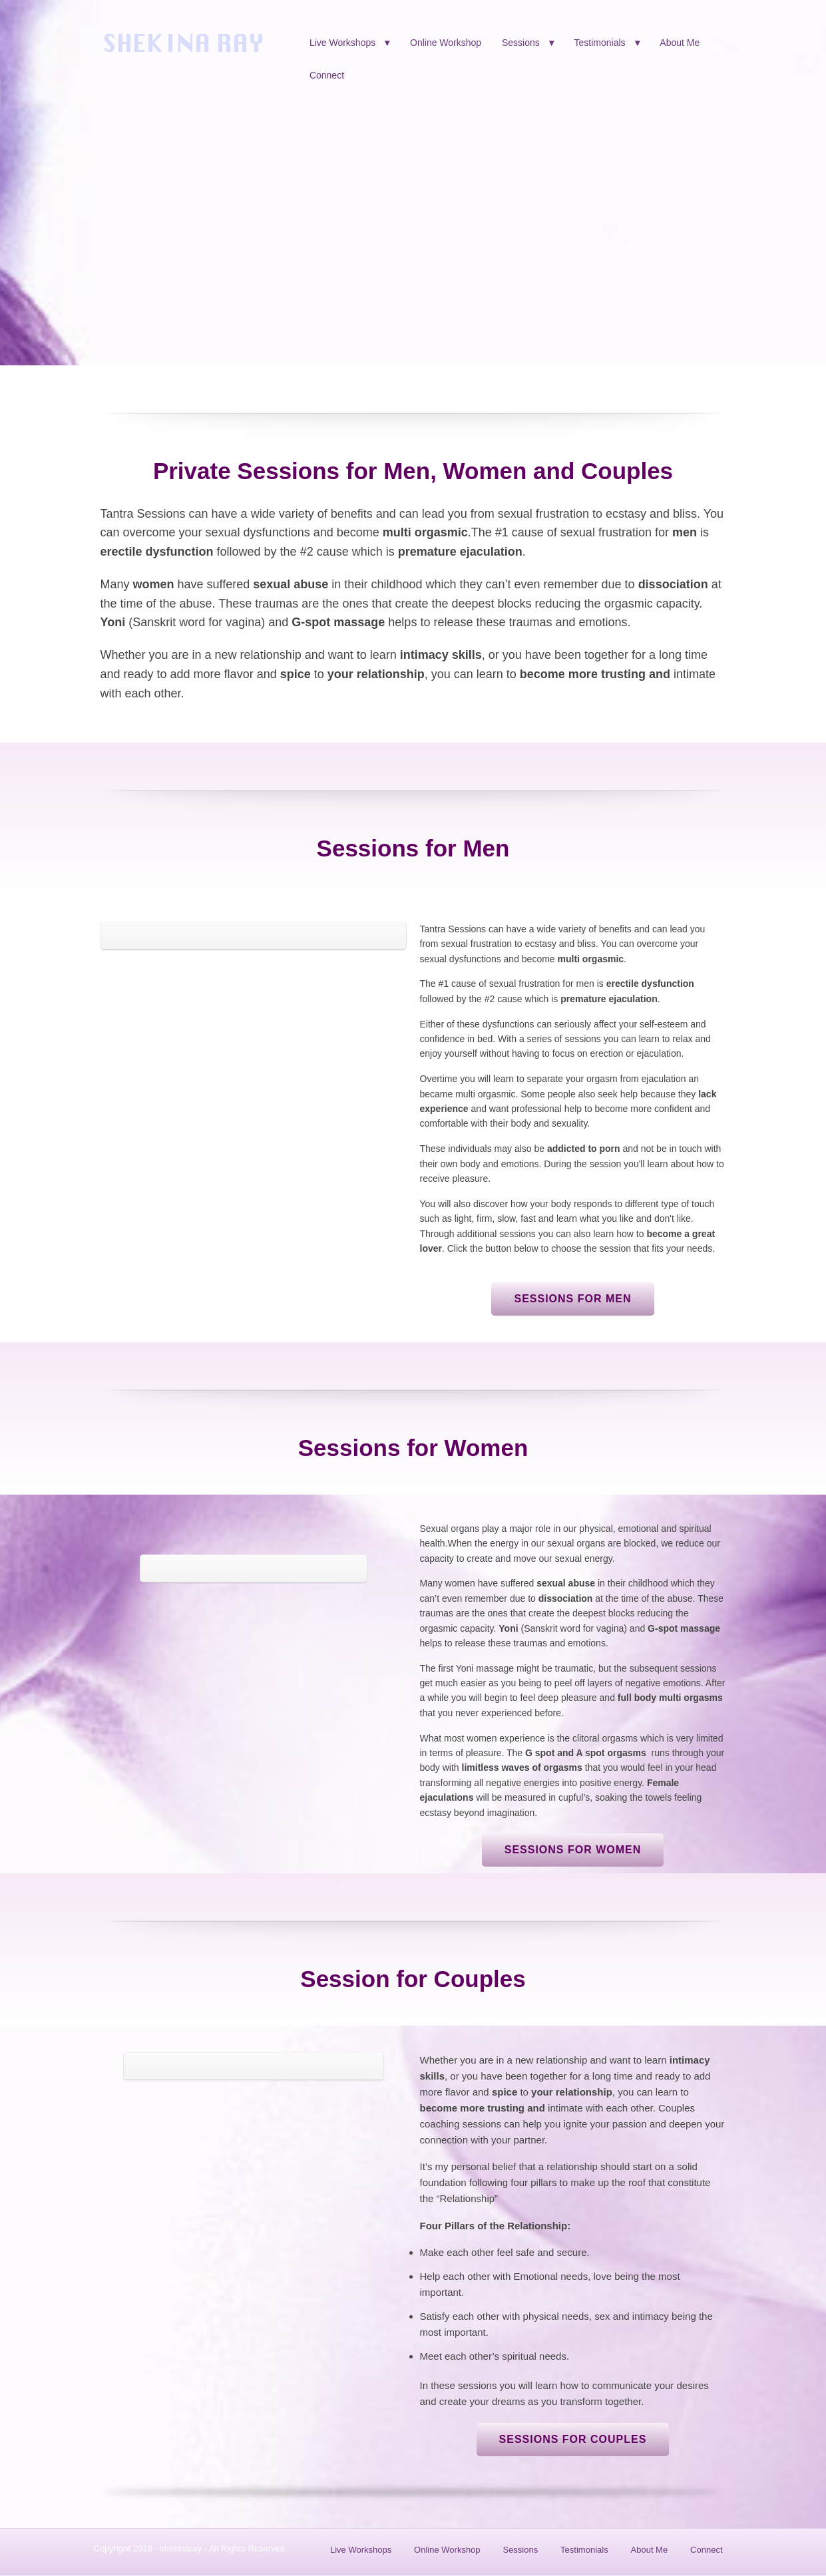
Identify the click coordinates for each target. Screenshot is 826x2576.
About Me (680, 42)
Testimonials (600, 42)
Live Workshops (342, 42)
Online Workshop (445, 42)
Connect (327, 75)
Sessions (521, 42)
